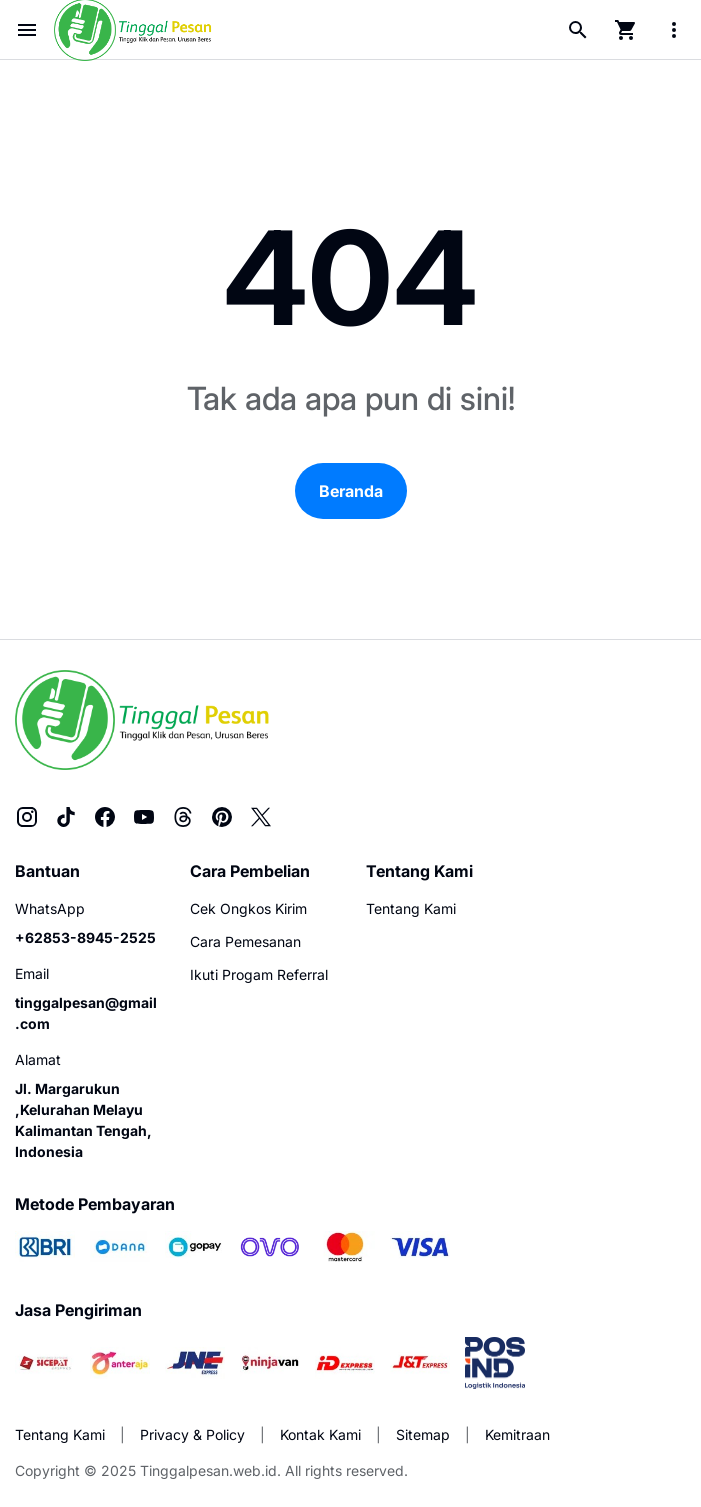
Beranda (351, 491)
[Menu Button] (27, 30)
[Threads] (183, 817)
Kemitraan (517, 1434)
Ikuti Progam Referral (259, 974)
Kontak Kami (320, 1434)
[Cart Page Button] (626, 30)
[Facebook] (105, 817)
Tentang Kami (411, 908)
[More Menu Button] (674, 30)
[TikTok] (66, 817)
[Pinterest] (222, 817)
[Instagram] (27, 817)
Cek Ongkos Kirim (248, 908)
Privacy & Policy (192, 1434)
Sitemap (423, 1434)
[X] (261, 817)
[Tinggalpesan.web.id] (142, 720)
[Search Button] (578, 30)
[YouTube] (144, 817)
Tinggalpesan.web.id (208, 1470)
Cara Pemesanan (245, 941)
